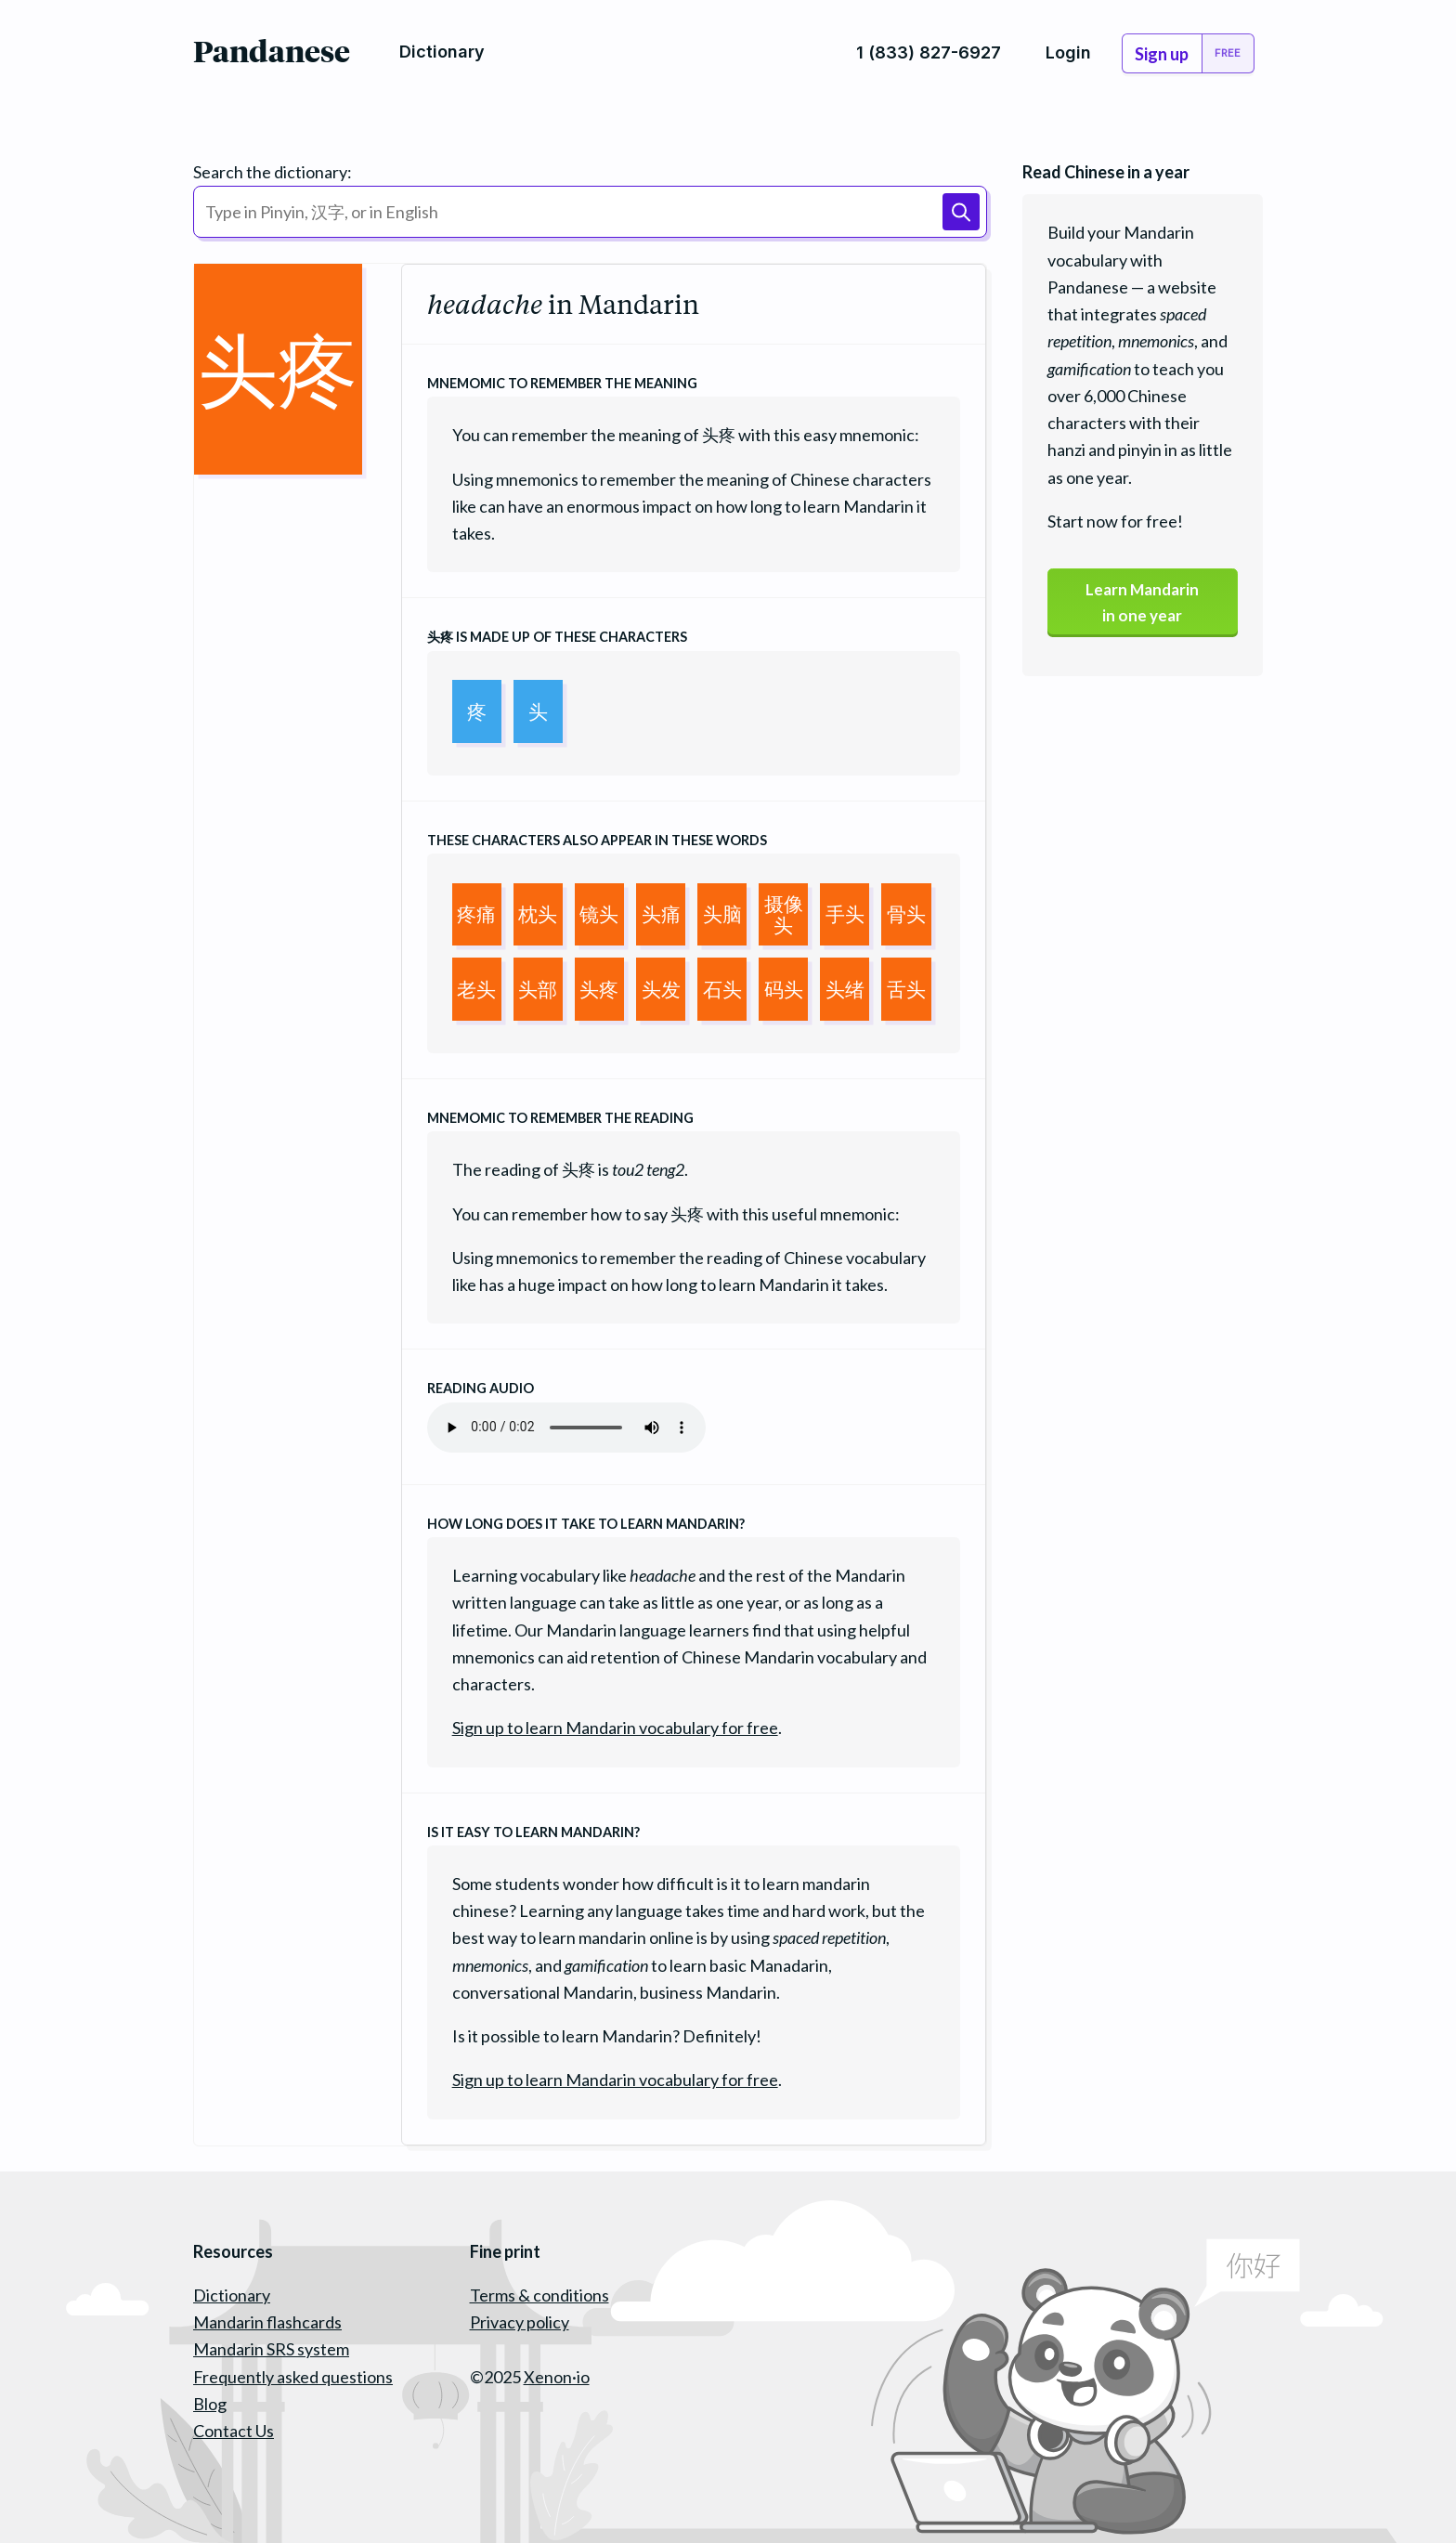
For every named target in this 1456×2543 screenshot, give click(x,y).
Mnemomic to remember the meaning (562, 383)
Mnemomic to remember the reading (560, 1118)
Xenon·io (557, 2377)
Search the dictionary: (272, 172)
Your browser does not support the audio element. (566, 1427)
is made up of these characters (557, 637)
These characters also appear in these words (597, 840)
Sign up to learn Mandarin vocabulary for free (615, 1727)
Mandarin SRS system (271, 2349)
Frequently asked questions (293, 2377)
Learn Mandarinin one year (1142, 604)
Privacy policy (519, 2322)
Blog (210, 2403)
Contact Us (233, 2430)
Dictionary (231, 2295)
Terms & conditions (539, 2295)
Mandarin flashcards (267, 2322)
